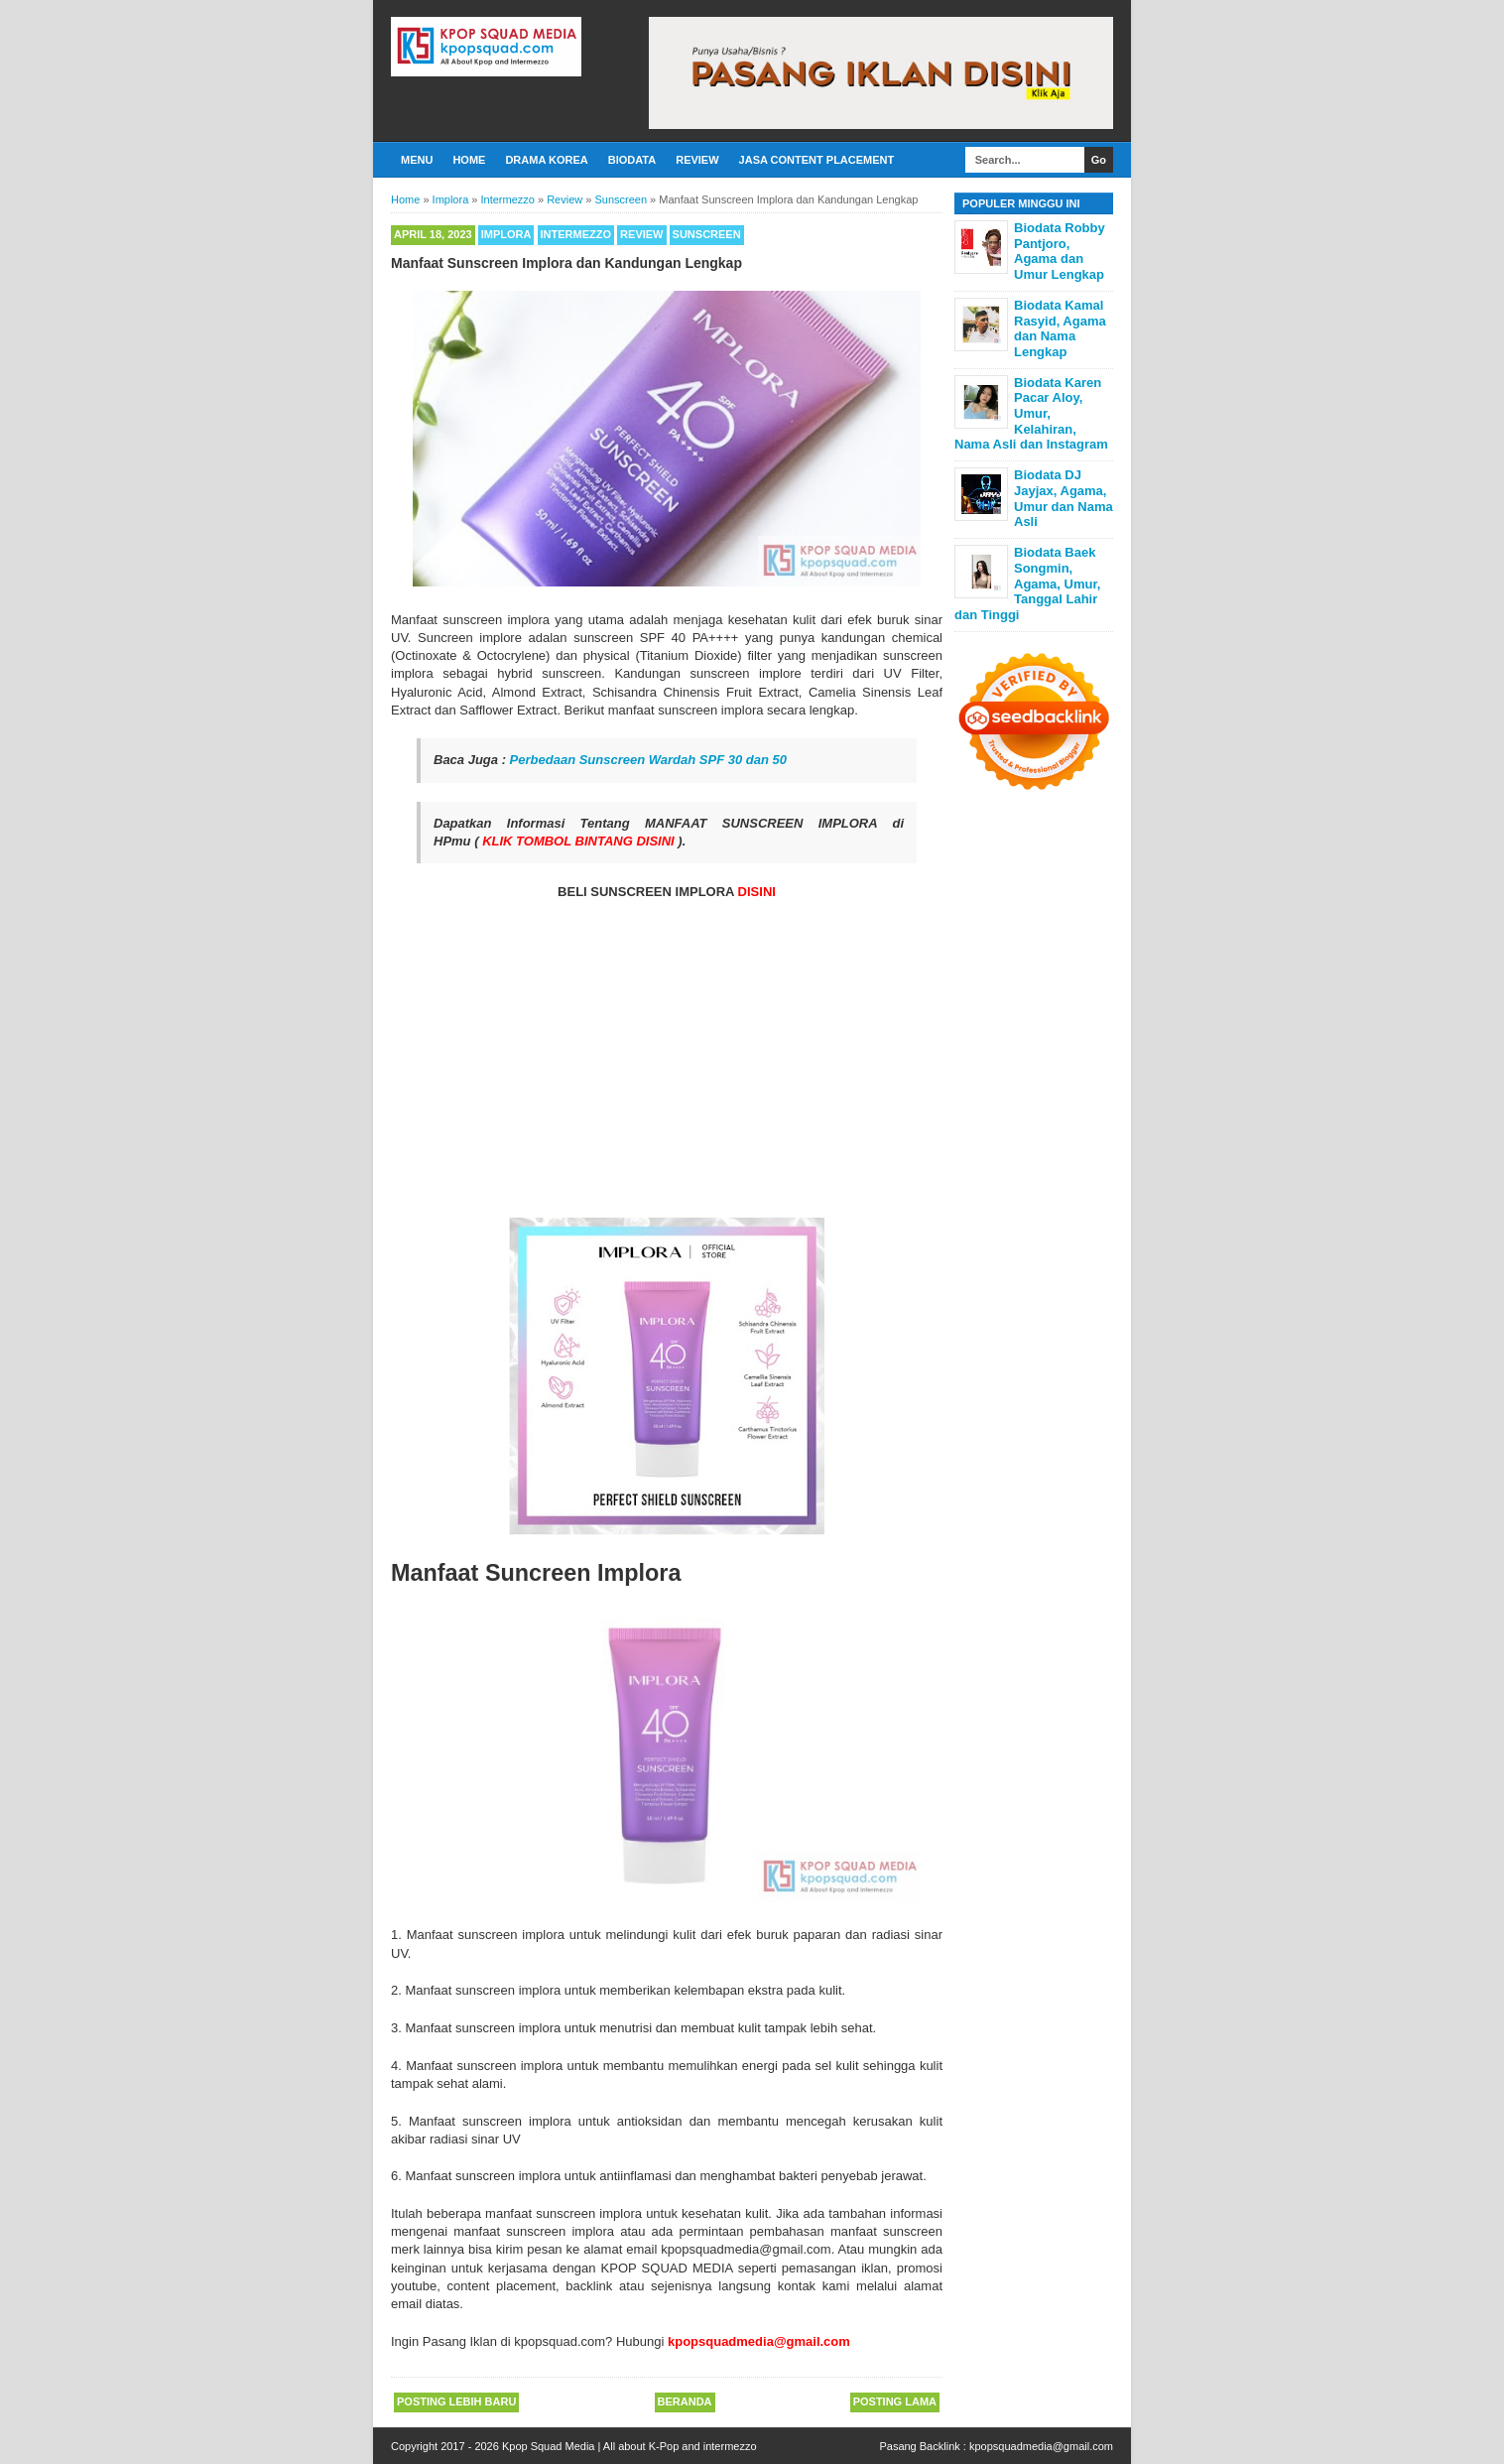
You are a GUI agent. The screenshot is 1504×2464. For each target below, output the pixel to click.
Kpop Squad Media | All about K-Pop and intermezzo (629, 2446)
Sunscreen (707, 234)
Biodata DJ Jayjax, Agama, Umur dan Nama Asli (1063, 498)
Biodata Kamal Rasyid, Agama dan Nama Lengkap (1060, 328)
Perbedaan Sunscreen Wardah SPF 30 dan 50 (648, 759)
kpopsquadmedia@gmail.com (1041, 2446)
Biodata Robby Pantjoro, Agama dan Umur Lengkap (1059, 251)
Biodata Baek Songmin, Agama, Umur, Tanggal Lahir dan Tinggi (1027, 583)
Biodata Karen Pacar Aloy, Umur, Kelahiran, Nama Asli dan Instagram (1031, 413)
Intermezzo (576, 234)
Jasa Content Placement (817, 160)
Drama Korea (546, 160)
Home (468, 160)
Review (697, 160)
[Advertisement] (666, 1060)
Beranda (685, 2401)
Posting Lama (895, 2401)
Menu (417, 160)
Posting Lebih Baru (456, 2401)
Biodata (632, 160)
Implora (506, 234)
